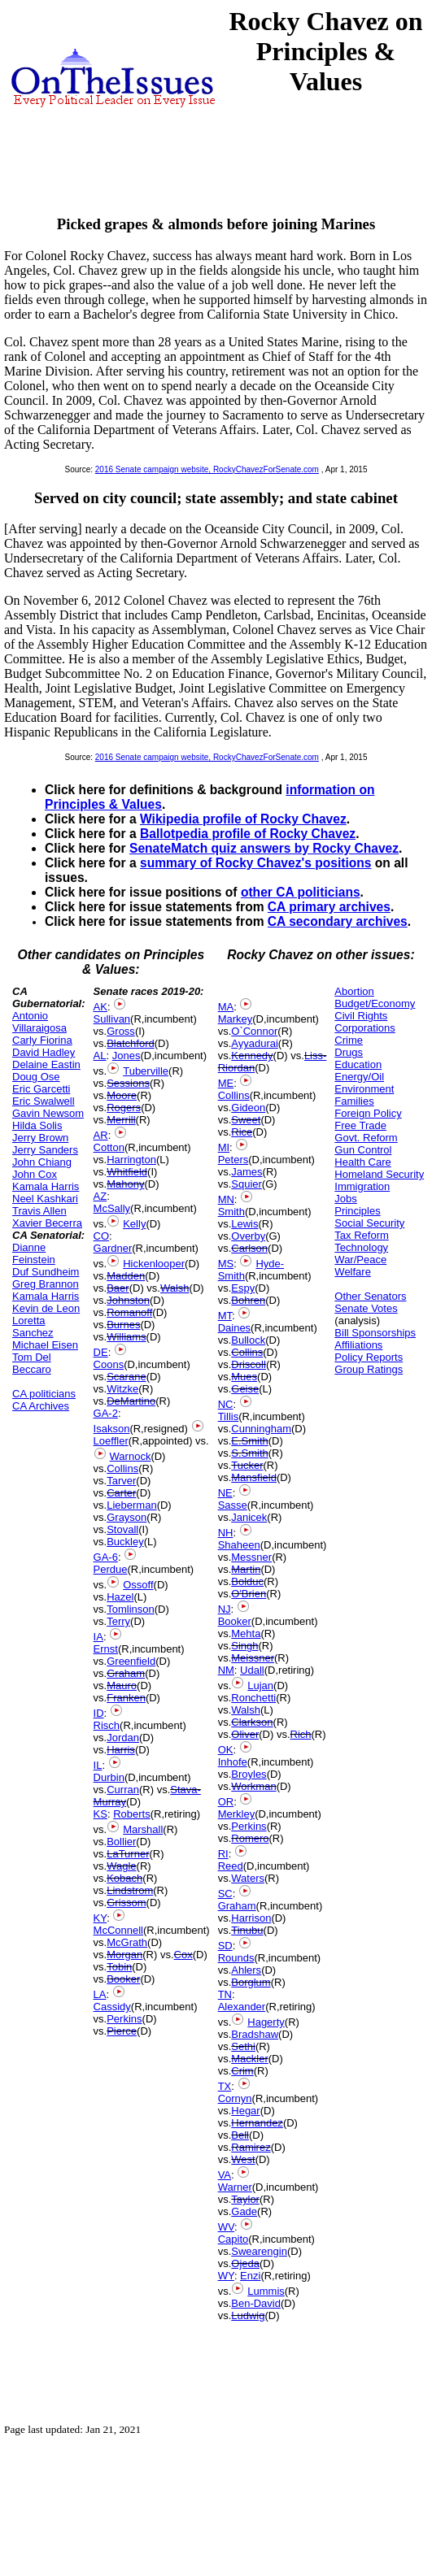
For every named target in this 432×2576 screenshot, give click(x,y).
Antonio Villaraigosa (39, 1022)
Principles (357, 1211)
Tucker (247, 1465)
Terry (118, 1621)
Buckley (125, 1542)
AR (101, 1135)
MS (226, 1264)
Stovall (122, 1529)
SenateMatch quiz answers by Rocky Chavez (264, 848)
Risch (107, 1725)
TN (225, 1994)
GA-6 (106, 1557)
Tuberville (145, 1071)
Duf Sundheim (45, 1272)
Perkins (124, 2019)
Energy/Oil (359, 1077)
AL (100, 1055)
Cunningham (261, 1429)
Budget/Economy (374, 1003)
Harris (121, 1750)
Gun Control (362, 1150)
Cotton (109, 1147)
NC (225, 1404)
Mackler (249, 2059)
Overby (248, 1236)
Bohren (248, 1300)
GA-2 (106, 1413)
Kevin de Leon (46, 1308)
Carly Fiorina (42, 1040)
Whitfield (127, 1172)
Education (358, 1064)
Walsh (175, 1288)
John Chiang (42, 1162)
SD (225, 1946)
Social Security (369, 1223)
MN (226, 1199)
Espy (243, 1288)
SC (225, 1893)
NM (226, 1670)
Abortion (353, 991)
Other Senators (370, 1296)
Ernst (106, 1649)
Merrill (121, 1120)
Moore (122, 1095)
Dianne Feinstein (33, 1253)
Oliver (245, 1734)
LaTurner (128, 1854)
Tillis (228, 1416)
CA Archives (40, 1406)
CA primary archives (329, 907)
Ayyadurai (254, 1043)
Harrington (131, 1159)
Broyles (248, 1774)
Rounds (236, 1958)
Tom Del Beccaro (31, 1363)
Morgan (124, 1954)
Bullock (248, 1340)
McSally (112, 1208)
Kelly (134, 1224)
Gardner (113, 1248)
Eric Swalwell (43, 1101)
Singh (244, 1646)
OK (225, 1750)
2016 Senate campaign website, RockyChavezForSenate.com (207, 469)
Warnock (130, 1456)
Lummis (266, 2291)
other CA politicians (300, 892)
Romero (249, 1838)
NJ (224, 1609)
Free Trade (360, 1125)
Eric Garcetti (41, 1089)
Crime (348, 1040)
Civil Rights (360, 1016)
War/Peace (360, 1259)
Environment (364, 1089)
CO (102, 1236)
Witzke (122, 1389)
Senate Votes (365, 1308)
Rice (241, 1132)
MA (226, 1007)
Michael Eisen (45, 1345)
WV (226, 2227)
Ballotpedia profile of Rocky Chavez (248, 834)
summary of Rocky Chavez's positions (255, 863)
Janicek (249, 1517)
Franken (126, 1698)
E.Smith (249, 1441)
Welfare (352, 1272)
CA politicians (44, 1394)
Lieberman (131, 1505)
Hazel (120, 1597)
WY (226, 2276)
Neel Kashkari (45, 1198)
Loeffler (111, 1441)
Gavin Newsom (48, 1113)
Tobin (119, 1967)
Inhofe (232, 1762)
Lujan (260, 1685)
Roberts (132, 1814)
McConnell (118, 1930)
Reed (230, 1866)
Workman (253, 1786)
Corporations (364, 1028)
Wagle (121, 1866)
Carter (121, 1493)
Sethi (243, 2046)
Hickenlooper (154, 1264)
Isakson (112, 1429)
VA (224, 2175)
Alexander (242, 2006)
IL (98, 1765)
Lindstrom (130, 1890)
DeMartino (131, 1401)
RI (223, 1854)
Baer (118, 1288)
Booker (123, 1979)
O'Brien (248, 1594)
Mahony (125, 1184)
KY (100, 1918)
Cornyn (235, 2098)
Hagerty (266, 2022)
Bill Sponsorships (375, 1333)
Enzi (250, 2276)
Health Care (362, 1162)
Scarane (126, 1377)
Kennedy (252, 1055)
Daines (234, 1328)
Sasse (232, 1505)
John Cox (34, 1174)
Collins (122, 1468)
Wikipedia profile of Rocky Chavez (243, 819)
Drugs (348, 1052)
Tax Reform (361, 1235)
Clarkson (252, 1722)
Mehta (245, 1633)
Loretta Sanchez (33, 1326)
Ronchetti (253, 1698)
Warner (235, 2187)
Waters (247, 1878)
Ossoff (138, 1585)
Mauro (122, 1685)
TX (225, 2086)
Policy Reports (368, 1357)
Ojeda (245, 2263)
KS (100, 1814)
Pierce (122, 2031)
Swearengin (259, 2251)
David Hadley (43, 1052)
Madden (126, 1276)
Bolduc (247, 1581)
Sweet (245, 1120)
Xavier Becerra (47, 1223)
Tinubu (247, 1930)
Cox (183, 1954)
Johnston (128, 1300)
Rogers (124, 1107)
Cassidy (112, 2006)
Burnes (123, 1324)
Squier (246, 1184)
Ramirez (250, 2147)
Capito (233, 2239)
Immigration (362, 1186)
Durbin (109, 1777)
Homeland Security (379, 1174)
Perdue (111, 1569)
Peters (233, 1159)
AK (100, 1007)
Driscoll (248, 1364)
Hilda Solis (37, 1125)
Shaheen (239, 1545)
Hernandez (257, 2123)
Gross (121, 1031)
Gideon (248, 1107)
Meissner (252, 1658)
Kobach (124, 1878)
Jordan (123, 1737)
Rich (301, 1734)
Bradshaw (254, 2034)
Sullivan (112, 1019)
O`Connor (254, 1031)
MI (223, 1147)
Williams (126, 1337)
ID (99, 1713)
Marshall (143, 1829)
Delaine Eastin (46, 1064)
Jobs (345, 1198)
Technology (361, 1247)
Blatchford (131, 1043)
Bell (240, 2135)
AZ (100, 1196)
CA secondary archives (338, 921)
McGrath (127, 1942)
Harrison (251, 1918)
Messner (251, 1557)
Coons (109, 1364)
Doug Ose (36, 1077)
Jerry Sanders (45, 1150)
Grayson (126, 1517)
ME (226, 1083)
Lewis (244, 1224)
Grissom (126, 1902)
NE (225, 1493)
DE (101, 1352)
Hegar (245, 2111)
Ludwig (247, 2315)
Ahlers (246, 1970)
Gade (244, 2211)
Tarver (121, 1481)
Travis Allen (39, 1211)
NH (225, 1533)
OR (226, 1802)
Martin (245, 1569)
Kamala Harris (45, 1186)
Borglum (250, 1982)
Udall (252, 1670)
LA (100, 1994)
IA (98, 1637)
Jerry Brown (40, 1138)
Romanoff (129, 1312)
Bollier (121, 1841)
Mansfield (254, 1477)
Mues (244, 1377)
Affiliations (358, 1345)
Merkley (236, 1814)
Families (353, 1101)
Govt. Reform (365, 1138)
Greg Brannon (45, 1284)
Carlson (249, 1248)
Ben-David (256, 2303)
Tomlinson (131, 1609)
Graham (126, 1673)
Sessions (128, 1083)
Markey (235, 1019)
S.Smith (249, 1453)
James (246, 1172)
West (243, 2159)
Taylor (245, 2199)
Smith (231, 1211)
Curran (123, 1789)
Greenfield (131, 1661)
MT (225, 1316)
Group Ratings (368, 1369)
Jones (126, 1055)
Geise (245, 1389)
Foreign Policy (367, 1113)
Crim (242, 2071)
